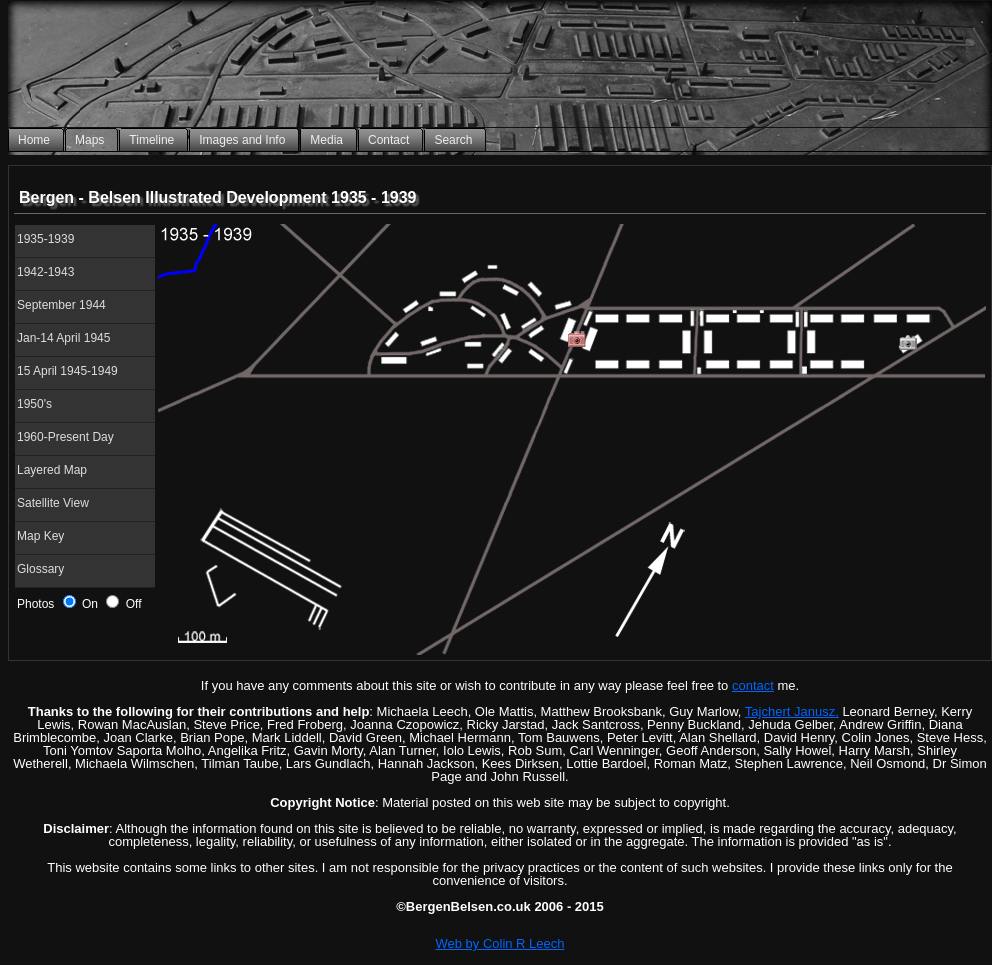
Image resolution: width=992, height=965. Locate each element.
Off (123, 604)
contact (753, 685)
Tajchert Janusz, (792, 711)
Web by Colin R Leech (499, 943)
